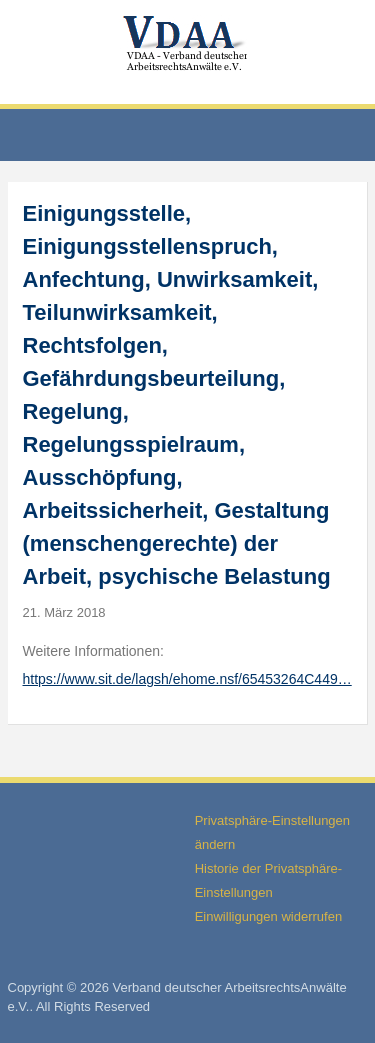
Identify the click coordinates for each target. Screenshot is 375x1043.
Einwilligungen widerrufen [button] (268, 916)
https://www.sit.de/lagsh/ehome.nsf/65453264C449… (187, 679)
